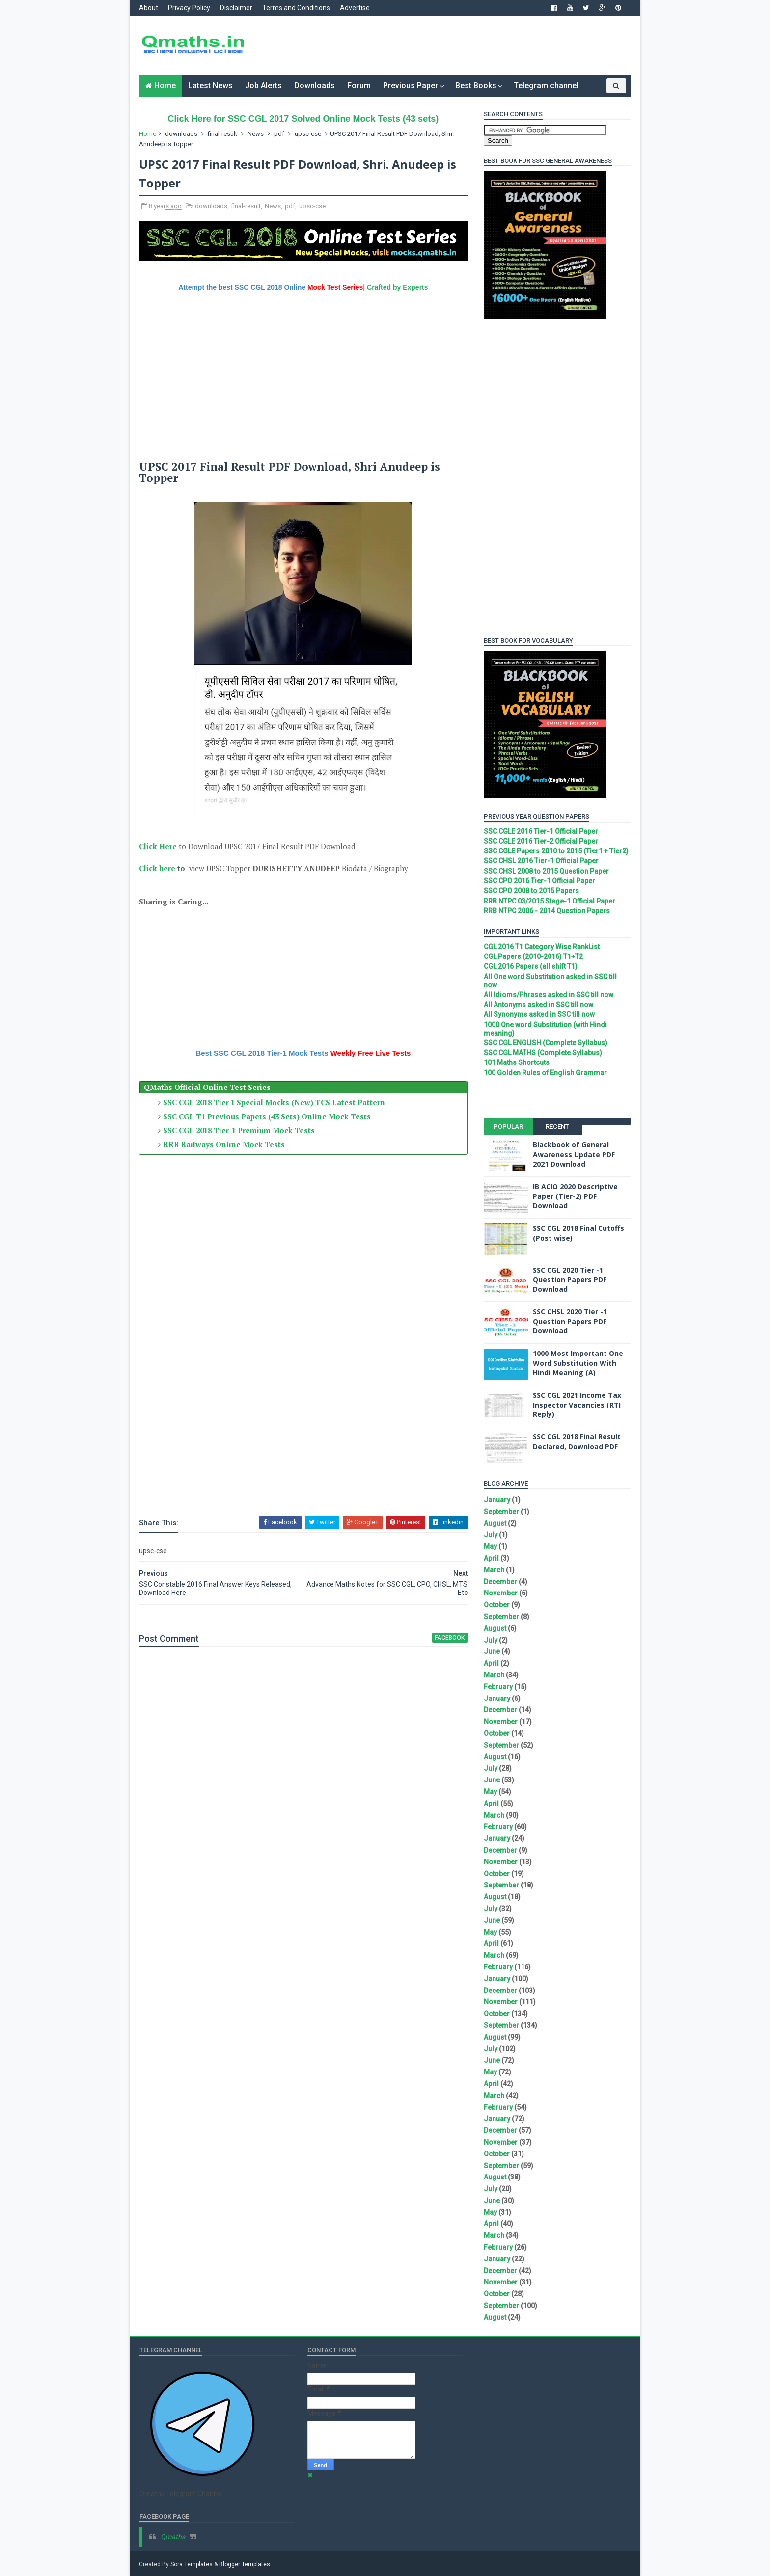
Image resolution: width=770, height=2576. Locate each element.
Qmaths (173, 2537)
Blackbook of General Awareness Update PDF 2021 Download (573, 1154)
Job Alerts (263, 85)
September (501, 1511)
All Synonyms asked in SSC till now (538, 1014)
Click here (157, 868)
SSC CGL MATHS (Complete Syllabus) (542, 1053)
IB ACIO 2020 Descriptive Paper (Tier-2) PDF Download (574, 1196)
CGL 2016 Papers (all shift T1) (530, 966)
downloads (181, 133)
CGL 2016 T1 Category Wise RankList (541, 947)
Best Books (475, 85)
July (490, 1535)
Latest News (210, 85)
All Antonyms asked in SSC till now (538, 1005)
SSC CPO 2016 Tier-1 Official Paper (539, 881)
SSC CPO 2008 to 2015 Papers (530, 891)
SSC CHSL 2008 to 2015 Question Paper (545, 871)
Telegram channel (546, 85)
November (500, 1593)
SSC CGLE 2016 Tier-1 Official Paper (540, 831)
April (490, 1558)
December (500, 1582)
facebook (444, 1637)
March (493, 1570)
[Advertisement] (451, 45)
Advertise (355, 8)
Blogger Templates (245, 2564)
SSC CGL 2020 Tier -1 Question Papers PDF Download (569, 1279)
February (497, 1687)
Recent (557, 1126)
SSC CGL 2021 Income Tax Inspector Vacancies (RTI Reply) (576, 1404)
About (149, 8)
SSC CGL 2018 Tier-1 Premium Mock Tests (239, 1130)
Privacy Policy (189, 8)
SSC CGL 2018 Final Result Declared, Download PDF (576, 1441)
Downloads (314, 85)
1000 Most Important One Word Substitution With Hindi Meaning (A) (577, 1363)
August (494, 1523)
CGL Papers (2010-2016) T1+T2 (532, 956)
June (491, 1651)
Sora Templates (192, 2564)
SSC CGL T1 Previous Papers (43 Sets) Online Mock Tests (267, 1116)
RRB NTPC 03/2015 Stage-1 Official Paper (549, 901)
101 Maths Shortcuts (516, 1062)
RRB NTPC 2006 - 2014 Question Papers (546, 911)
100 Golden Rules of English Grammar (544, 1073)
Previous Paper (410, 85)
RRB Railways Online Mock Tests (224, 1144)
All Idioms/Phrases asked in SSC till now (548, 995)
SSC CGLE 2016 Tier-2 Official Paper (540, 841)
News (256, 133)
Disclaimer (236, 8)
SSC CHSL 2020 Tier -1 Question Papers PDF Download (569, 1321)
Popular (507, 1126)
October (496, 1605)
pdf (280, 133)
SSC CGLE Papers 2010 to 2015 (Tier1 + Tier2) (555, 851)
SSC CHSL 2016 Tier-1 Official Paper (540, 861)
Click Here (158, 845)
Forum (359, 85)
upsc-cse (308, 133)
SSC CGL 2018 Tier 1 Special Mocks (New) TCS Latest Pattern (274, 1102)
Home (165, 85)
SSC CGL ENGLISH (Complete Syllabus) (545, 1043)
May (489, 1546)
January (496, 1500)
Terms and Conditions (296, 8)
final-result (223, 133)
